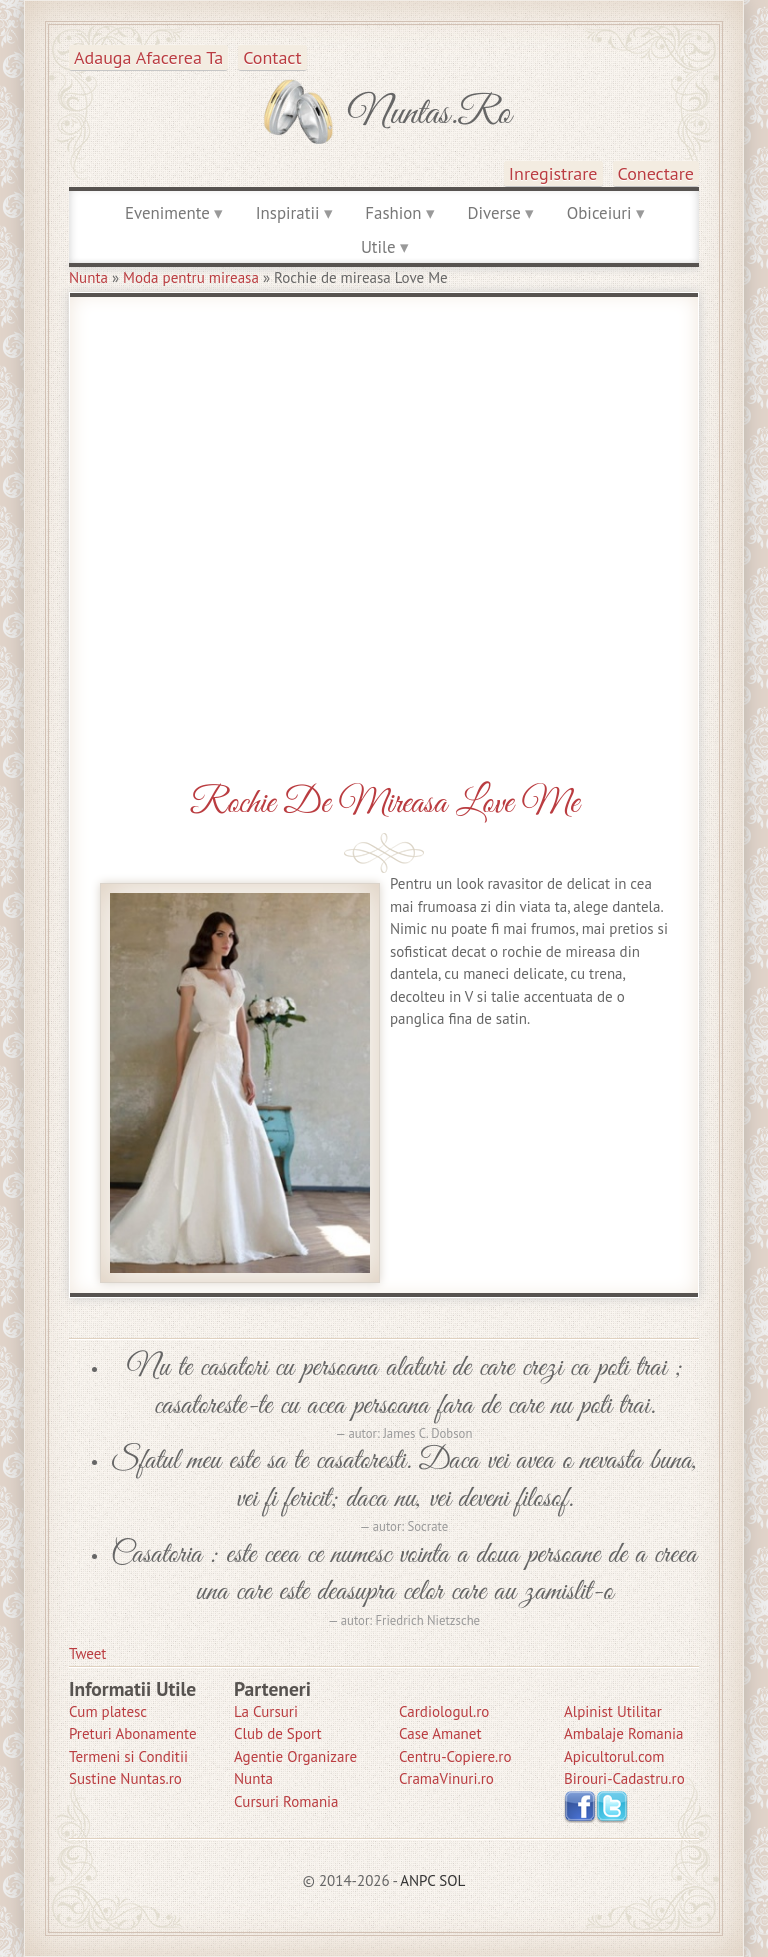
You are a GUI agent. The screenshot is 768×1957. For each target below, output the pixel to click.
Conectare (656, 173)
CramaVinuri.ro (446, 1778)
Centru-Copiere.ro (455, 1756)
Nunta (88, 277)
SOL (452, 1880)
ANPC (417, 1880)
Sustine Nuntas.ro (125, 1778)
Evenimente (167, 213)
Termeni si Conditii (128, 1756)
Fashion (393, 213)
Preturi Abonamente (133, 1733)
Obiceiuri (599, 213)
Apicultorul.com (614, 1756)
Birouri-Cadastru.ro (624, 1778)
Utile (378, 247)
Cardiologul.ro (444, 1711)
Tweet (87, 1653)
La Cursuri (266, 1711)
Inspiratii (288, 213)
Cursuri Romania (286, 1801)
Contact (272, 57)
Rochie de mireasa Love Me (384, 803)
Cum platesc (108, 1711)
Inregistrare (553, 173)
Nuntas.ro (429, 114)
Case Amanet (440, 1733)
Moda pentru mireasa (191, 277)
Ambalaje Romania (623, 1733)
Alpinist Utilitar (613, 1711)
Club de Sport (278, 1733)
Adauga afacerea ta (148, 57)
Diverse (493, 213)
